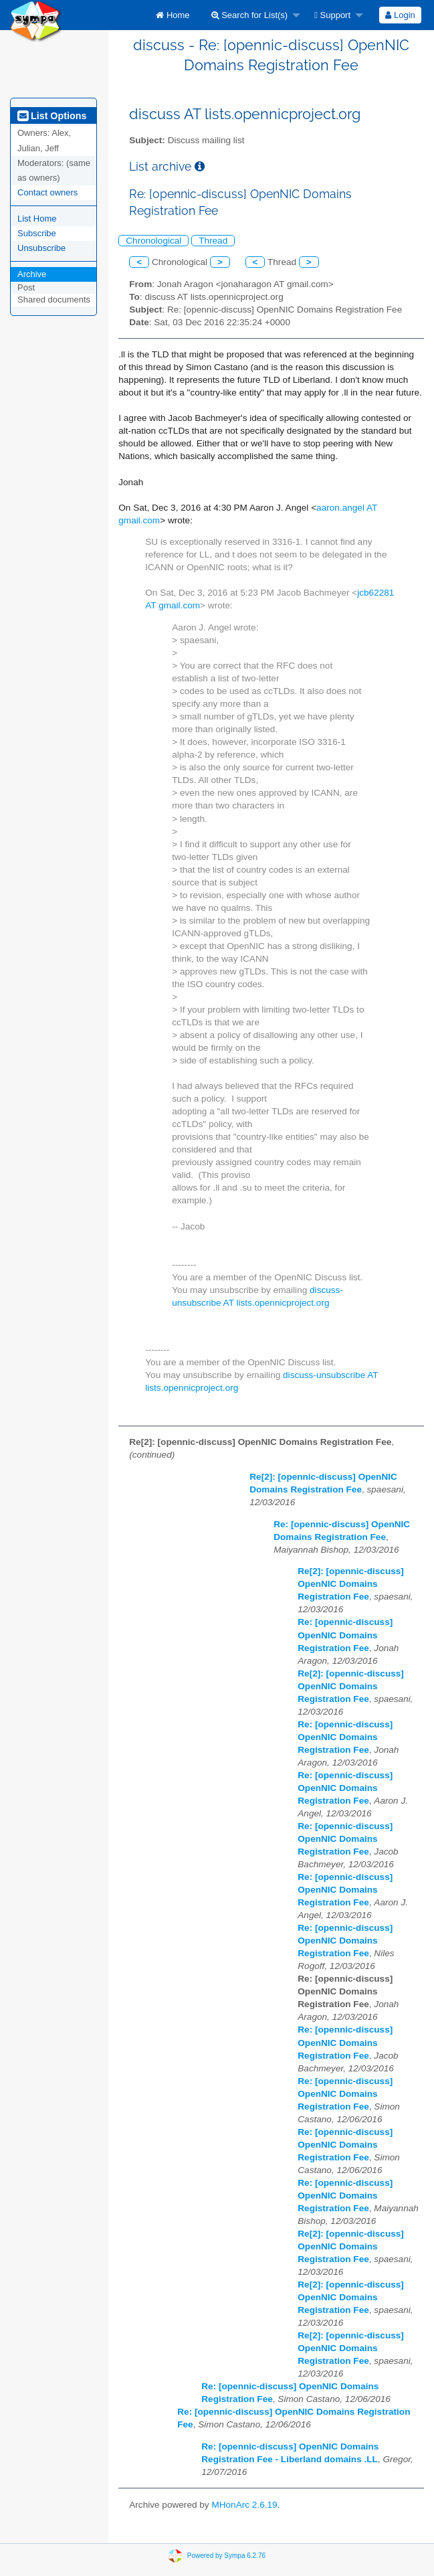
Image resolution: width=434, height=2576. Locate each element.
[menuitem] (172, 15)
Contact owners (47, 192)
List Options (51, 115)
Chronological (153, 241)
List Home (37, 218)
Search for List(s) (249, 15)
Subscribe (36, 233)
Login (400, 15)
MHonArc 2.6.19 (244, 2505)
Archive (31, 274)
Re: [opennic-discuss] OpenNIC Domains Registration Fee (345, 1634)
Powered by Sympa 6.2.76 (226, 2555)
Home (172, 15)
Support (332, 15)
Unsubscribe (41, 248)
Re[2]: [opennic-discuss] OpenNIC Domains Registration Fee (351, 1584)
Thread (213, 241)
